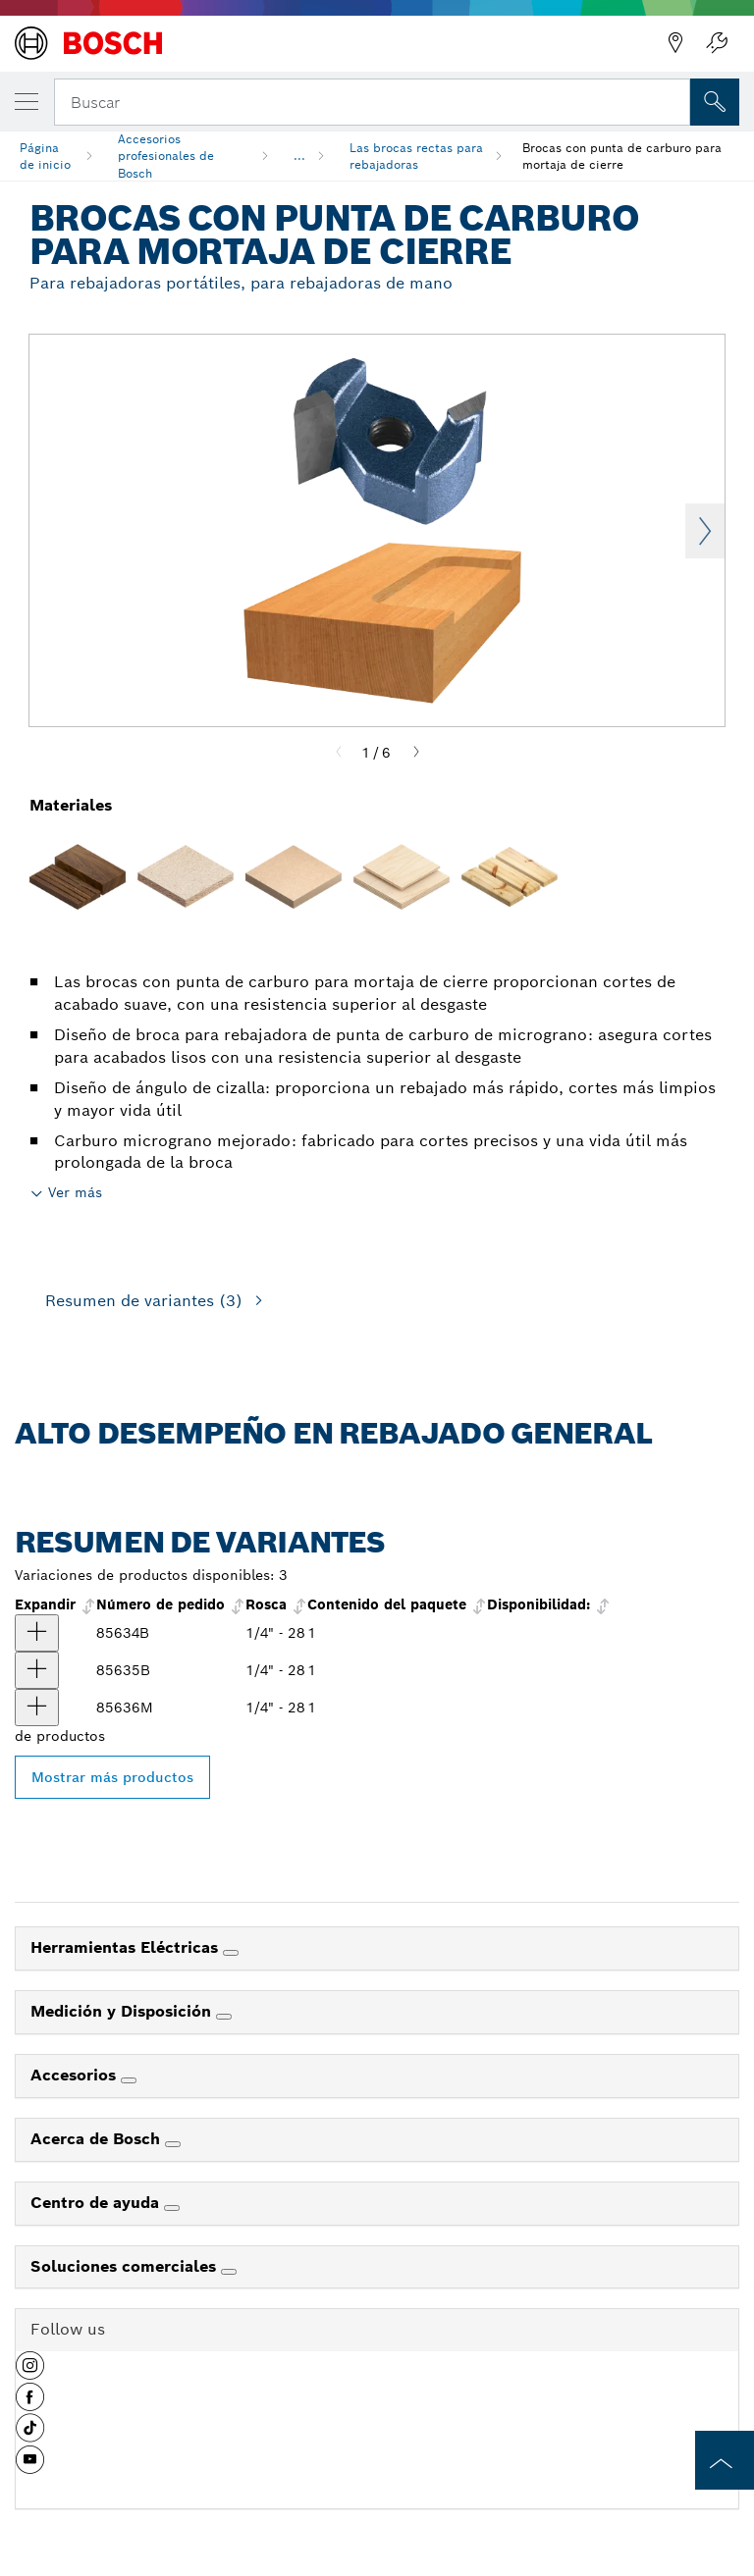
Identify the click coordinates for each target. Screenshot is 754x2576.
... (299, 155)
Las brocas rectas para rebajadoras (416, 156)
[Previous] (338, 752)
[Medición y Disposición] (224, 2017)
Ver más (75, 1192)
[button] (30, 2373)
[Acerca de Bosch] (173, 2144)
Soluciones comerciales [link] (125, 2266)
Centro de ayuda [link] (97, 2202)
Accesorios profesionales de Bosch (166, 155)
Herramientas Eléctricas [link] (126, 1947)
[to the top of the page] (724, 2460)
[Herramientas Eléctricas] (231, 1953)
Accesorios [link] (75, 2075)
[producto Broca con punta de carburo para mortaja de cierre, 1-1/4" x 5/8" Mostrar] (37, 1707)
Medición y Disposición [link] (123, 2011)
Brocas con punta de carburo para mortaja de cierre (622, 156)
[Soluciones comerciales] (229, 2272)
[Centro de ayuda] (172, 2208)
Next (705, 530)
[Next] (416, 752)
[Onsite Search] (714, 102)
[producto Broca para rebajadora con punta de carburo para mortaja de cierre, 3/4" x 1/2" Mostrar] (37, 1633)
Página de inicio (45, 156)
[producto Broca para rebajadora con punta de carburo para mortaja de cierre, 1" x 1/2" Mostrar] (37, 1670)
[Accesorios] (128, 2080)
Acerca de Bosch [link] (97, 2139)
